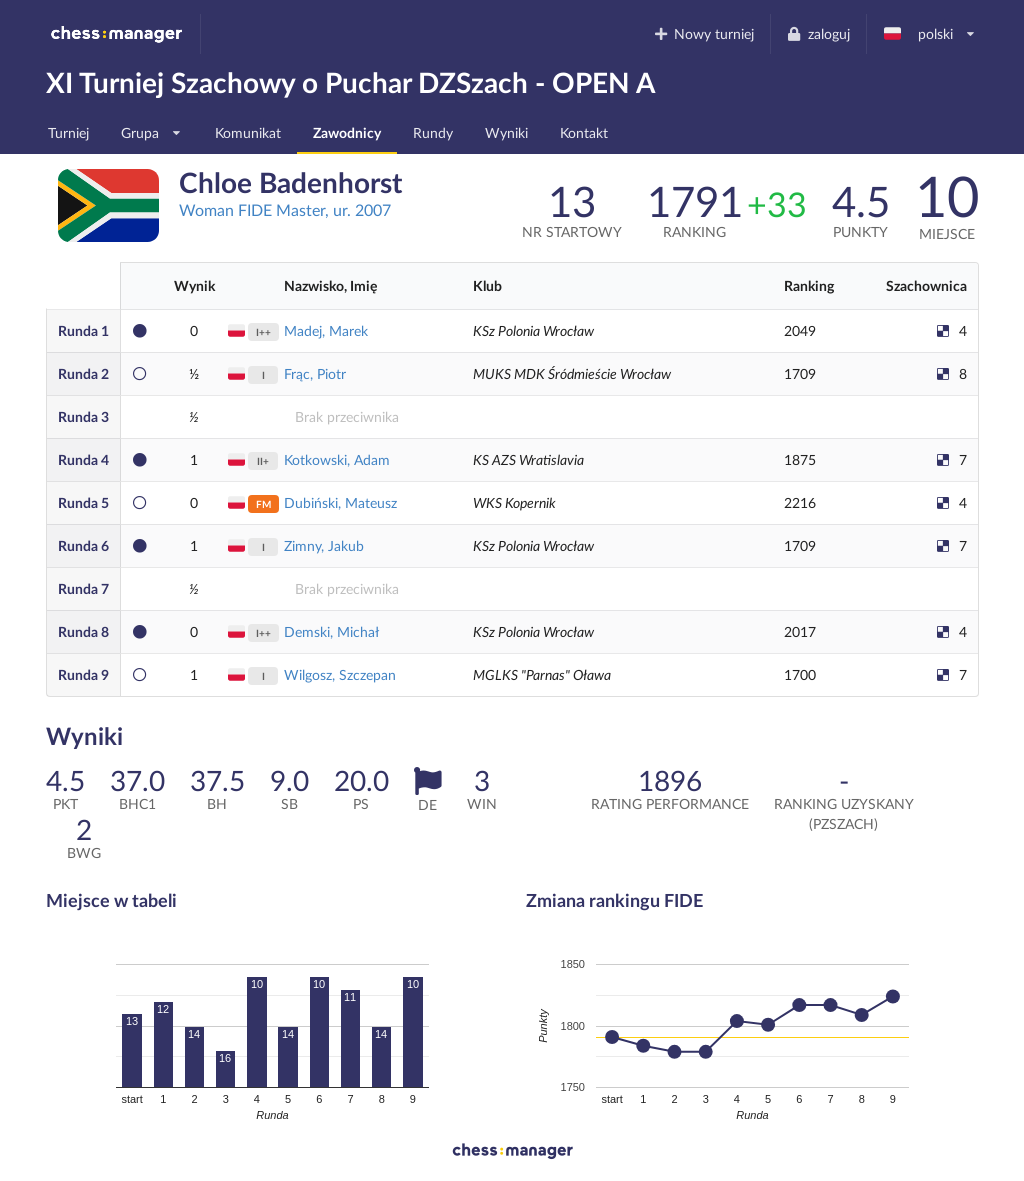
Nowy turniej (703, 33)
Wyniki (506, 132)
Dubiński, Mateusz (340, 502)
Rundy (433, 132)
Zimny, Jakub (324, 545)
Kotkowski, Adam (337, 459)
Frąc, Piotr (315, 373)
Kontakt (584, 132)
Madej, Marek (326, 330)
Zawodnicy (347, 132)
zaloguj (818, 33)
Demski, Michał (331, 631)
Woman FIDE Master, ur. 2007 (285, 209)
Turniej (68, 132)
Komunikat (248, 132)
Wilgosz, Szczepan (340, 674)
